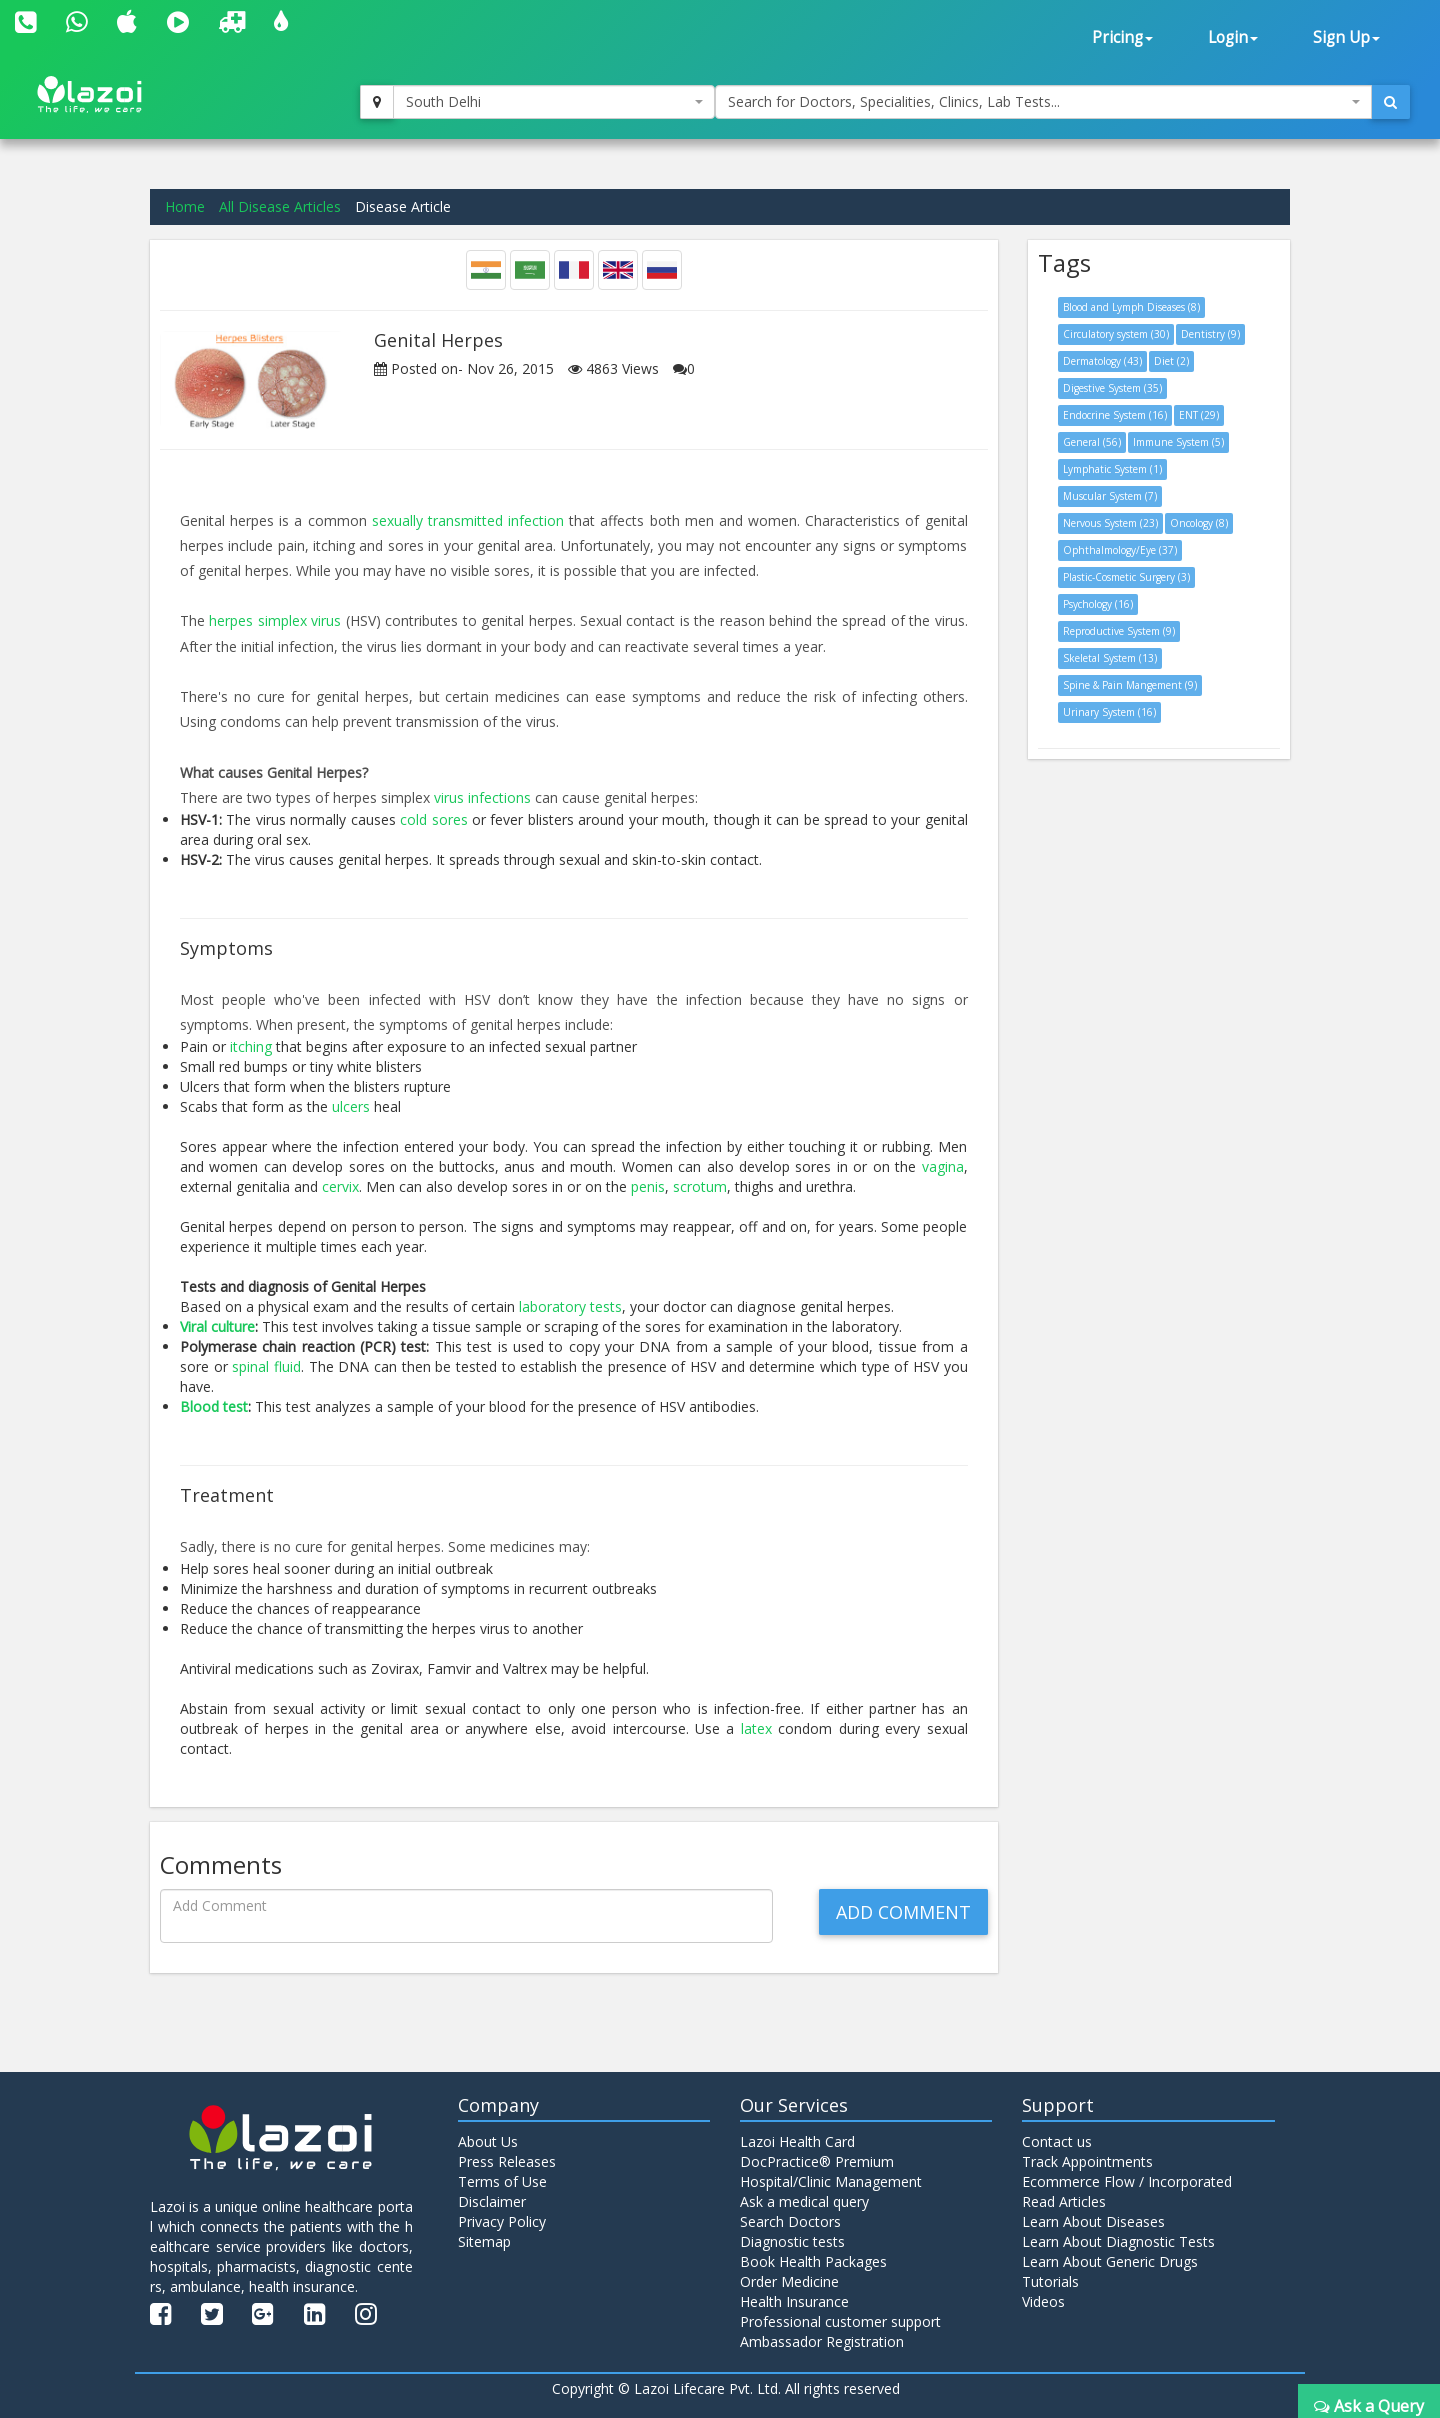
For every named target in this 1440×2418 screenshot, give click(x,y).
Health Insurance (794, 2301)
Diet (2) (1171, 361)
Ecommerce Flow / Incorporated (1127, 2181)
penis (648, 1186)
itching (251, 1046)
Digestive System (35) (1112, 388)
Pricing (1122, 37)
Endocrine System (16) (1115, 415)
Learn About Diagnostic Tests (1118, 2241)
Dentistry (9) (1210, 334)
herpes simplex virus (275, 620)
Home (185, 206)
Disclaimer (492, 2201)
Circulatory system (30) (1116, 334)
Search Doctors (790, 2221)
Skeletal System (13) (1110, 658)
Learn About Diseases (1093, 2221)
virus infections (482, 797)
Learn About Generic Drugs (1110, 2261)
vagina (943, 1166)
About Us (488, 2141)
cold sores (433, 819)
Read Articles (1064, 2201)
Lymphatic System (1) (1112, 469)
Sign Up (1346, 37)
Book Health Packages (813, 2261)
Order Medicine (789, 2281)
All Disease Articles (280, 206)
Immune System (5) (1178, 442)
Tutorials (1050, 2281)
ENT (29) (1199, 415)
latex (756, 1728)
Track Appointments (1087, 2161)
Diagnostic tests (792, 2241)
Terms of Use (502, 2181)
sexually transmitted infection (468, 520)
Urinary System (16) (1109, 712)
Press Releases (507, 2161)
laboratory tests (570, 1306)
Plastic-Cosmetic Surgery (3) (1126, 577)
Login (1233, 37)
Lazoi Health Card (797, 2141)
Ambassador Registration (822, 2341)
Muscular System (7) (1110, 496)
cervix (340, 1186)
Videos (1043, 2301)
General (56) (1092, 442)
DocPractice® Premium (817, 2161)
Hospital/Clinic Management (831, 2181)
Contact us (1057, 2141)
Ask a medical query (804, 2201)
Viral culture (217, 1326)
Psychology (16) (1098, 604)
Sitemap (484, 2241)
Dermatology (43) (1102, 361)
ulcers (351, 1106)
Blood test (214, 1406)
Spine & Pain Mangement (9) (1130, 685)
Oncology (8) (1199, 523)
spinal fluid (266, 1366)
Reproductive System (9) (1119, 631)
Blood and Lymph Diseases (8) (1131, 307)
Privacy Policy (502, 2221)
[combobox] (554, 102)
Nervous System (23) (1110, 523)
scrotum (700, 1186)
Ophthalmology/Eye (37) (1120, 550)
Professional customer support (840, 2321)
